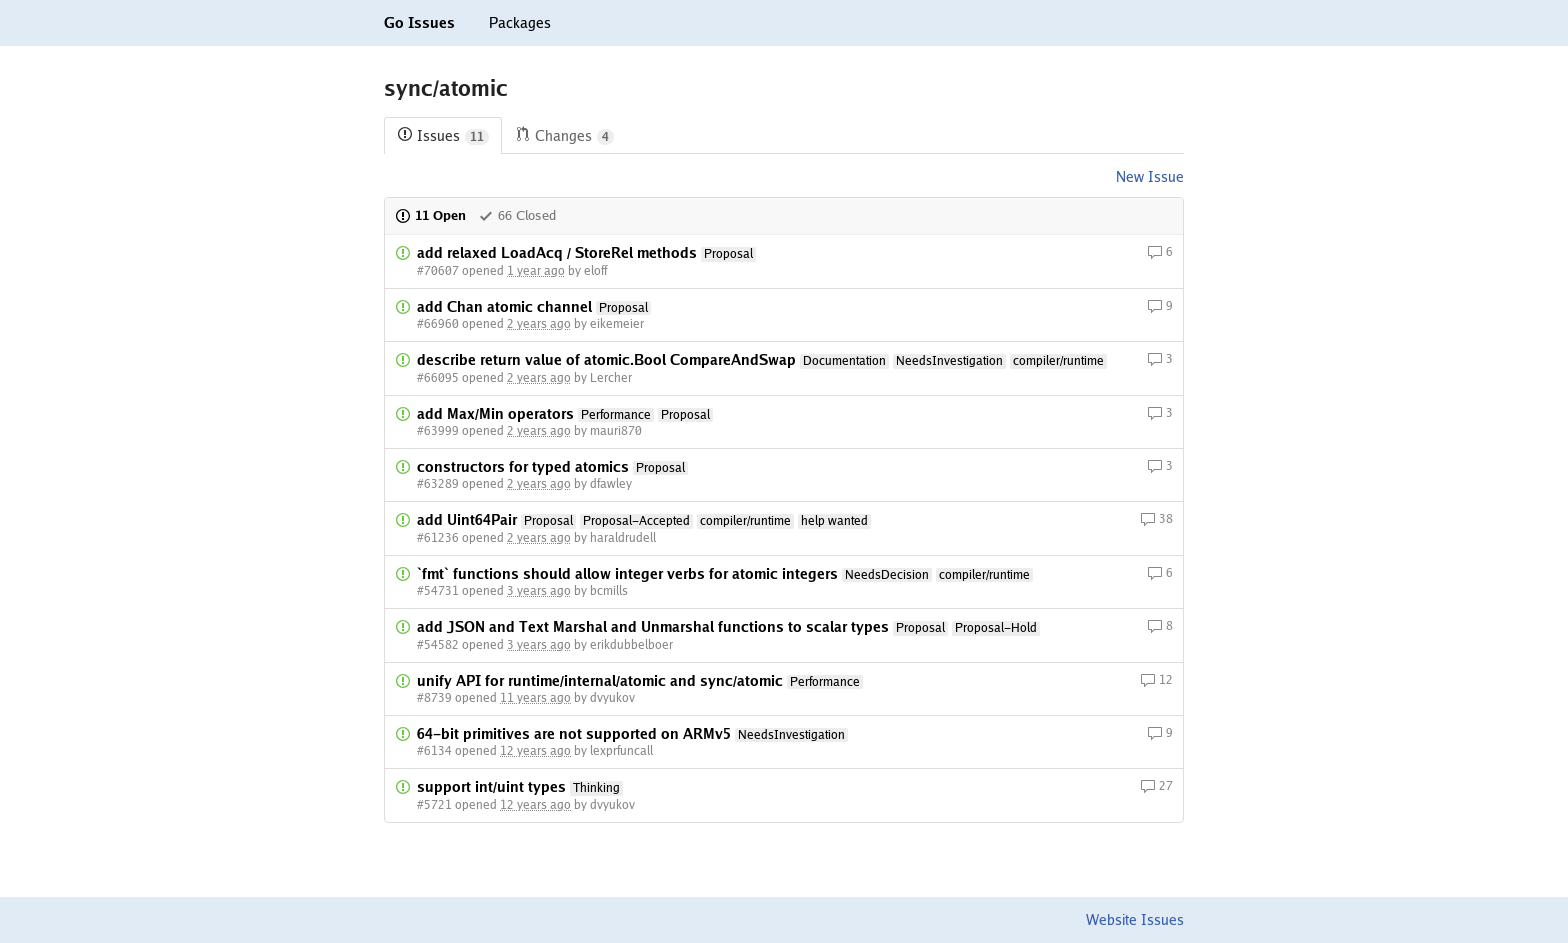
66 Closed (517, 215)
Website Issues (1135, 920)
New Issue (1150, 177)
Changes (564, 136)
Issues (443, 136)
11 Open (430, 215)
